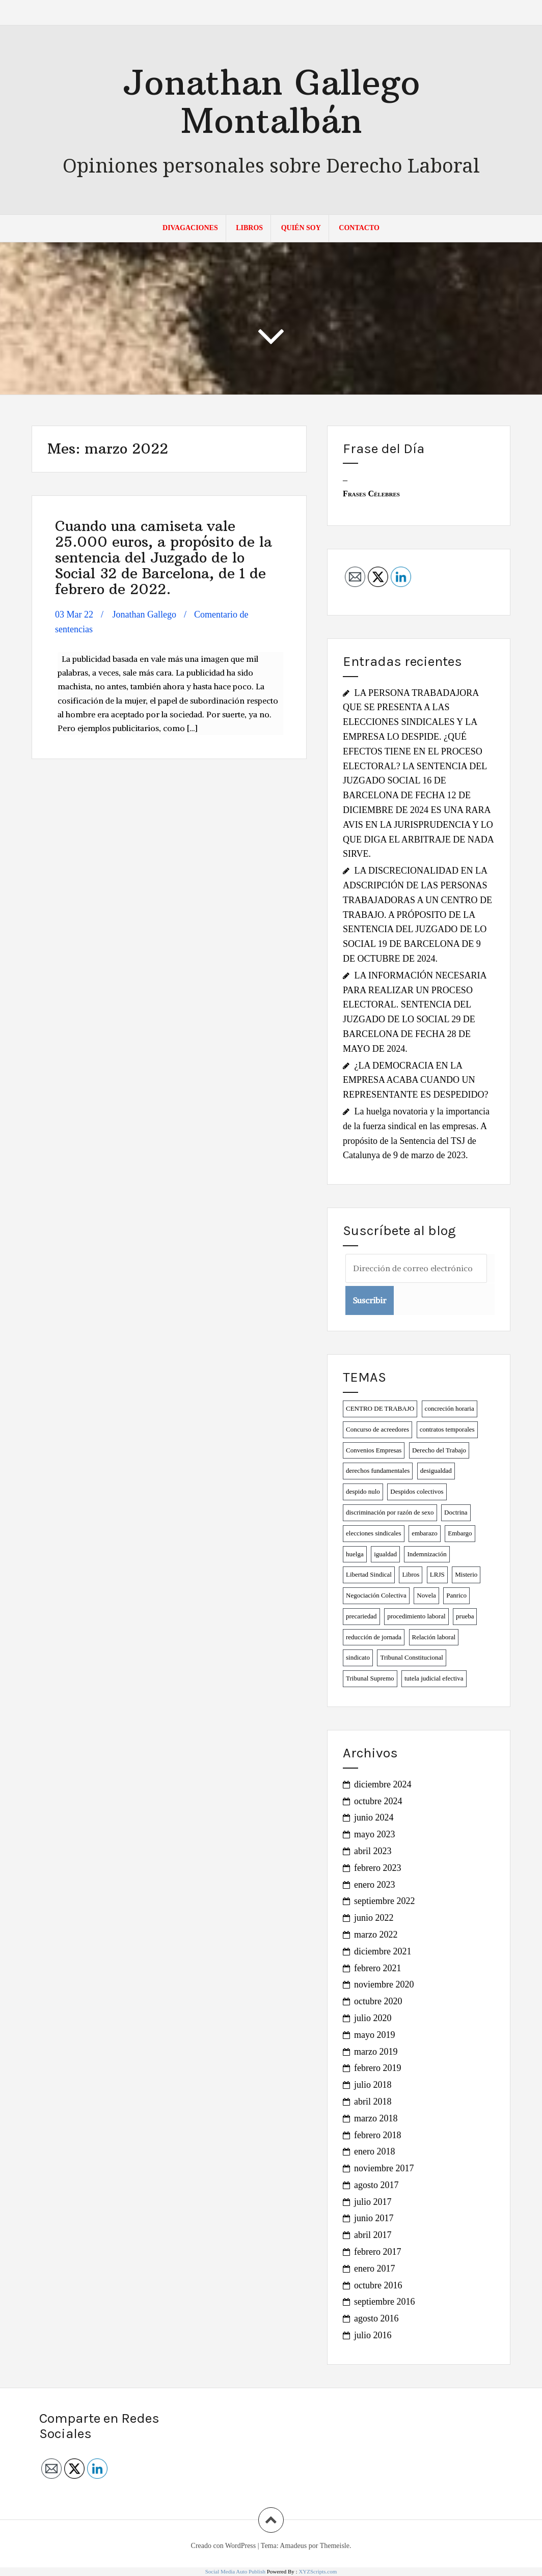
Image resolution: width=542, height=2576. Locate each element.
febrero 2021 (377, 1968)
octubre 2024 (378, 1801)
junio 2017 (374, 2218)
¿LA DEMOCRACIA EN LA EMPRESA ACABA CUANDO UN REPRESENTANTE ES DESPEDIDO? (416, 1080)
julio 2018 (373, 2085)
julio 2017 (373, 2202)
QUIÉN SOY (301, 228)
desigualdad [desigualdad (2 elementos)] (436, 1470)
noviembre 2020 (384, 1984)
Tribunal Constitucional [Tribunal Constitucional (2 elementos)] (411, 1657)
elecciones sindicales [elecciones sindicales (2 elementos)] (373, 1533)
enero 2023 (374, 1885)
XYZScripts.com (318, 2571)
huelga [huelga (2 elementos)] (355, 1554)
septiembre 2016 (384, 2302)
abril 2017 (373, 2235)
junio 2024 (374, 1817)
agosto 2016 (376, 2318)
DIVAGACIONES (190, 228)
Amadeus (293, 2546)
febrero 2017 (377, 2252)
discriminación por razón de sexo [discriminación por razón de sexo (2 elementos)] (390, 1512)
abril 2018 (373, 2101)
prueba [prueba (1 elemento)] (465, 1616)
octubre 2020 (378, 2001)
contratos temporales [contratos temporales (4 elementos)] (447, 1429)
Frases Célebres (371, 493)
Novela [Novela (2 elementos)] (426, 1595)
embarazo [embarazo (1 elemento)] (425, 1533)
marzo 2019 (375, 2052)
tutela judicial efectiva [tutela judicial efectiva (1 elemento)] (434, 1678)
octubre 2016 (378, 2285)
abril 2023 (373, 1851)
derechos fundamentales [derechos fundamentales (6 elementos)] (378, 1470)
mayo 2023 (374, 1834)
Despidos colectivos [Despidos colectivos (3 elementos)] (416, 1491)
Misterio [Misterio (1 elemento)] (466, 1574)
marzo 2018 (375, 2118)
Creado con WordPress (223, 2546)
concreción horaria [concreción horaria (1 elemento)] (449, 1408)
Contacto (359, 228)
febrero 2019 (377, 2068)
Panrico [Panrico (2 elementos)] (456, 1595)
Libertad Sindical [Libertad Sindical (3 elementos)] (369, 1574)
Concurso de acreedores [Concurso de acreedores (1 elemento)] (377, 1429)
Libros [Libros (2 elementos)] (410, 1574)
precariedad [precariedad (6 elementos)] (361, 1616)
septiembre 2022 (384, 1901)
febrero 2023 (377, 1868)
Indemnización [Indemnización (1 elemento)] (426, 1554)
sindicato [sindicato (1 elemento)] (358, 1657)
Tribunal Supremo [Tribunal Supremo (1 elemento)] (370, 1678)
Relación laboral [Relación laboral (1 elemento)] (434, 1637)
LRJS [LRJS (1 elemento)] (437, 1574)
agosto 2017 (376, 2185)
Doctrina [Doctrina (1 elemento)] (455, 1512)
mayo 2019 (374, 2035)
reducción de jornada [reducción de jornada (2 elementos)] (373, 1637)
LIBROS (249, 228)
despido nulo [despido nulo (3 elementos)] (363, 1491)
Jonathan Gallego (144, 614)
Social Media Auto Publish (235, 2571)
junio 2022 (374, 1918)
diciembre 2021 (382, 1951)
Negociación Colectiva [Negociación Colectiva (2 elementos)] (376, 1595)
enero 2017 (374, 2268)
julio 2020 (373, 2018)
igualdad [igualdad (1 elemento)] (385, 1554)
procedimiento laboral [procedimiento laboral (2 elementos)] (416, 1616)
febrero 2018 (377, 2135)
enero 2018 (374, 2151)
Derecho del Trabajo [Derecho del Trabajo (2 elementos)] (439, 1450)
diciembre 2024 (382, 1784)
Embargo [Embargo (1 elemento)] (460, 1533)
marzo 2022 (375, 1934)
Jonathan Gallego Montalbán (271, 101)
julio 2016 (373, 2335)
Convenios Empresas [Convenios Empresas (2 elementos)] (373, 1450)
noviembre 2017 (384, 2168)
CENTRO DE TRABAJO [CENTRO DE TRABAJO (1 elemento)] (380, 1408)
